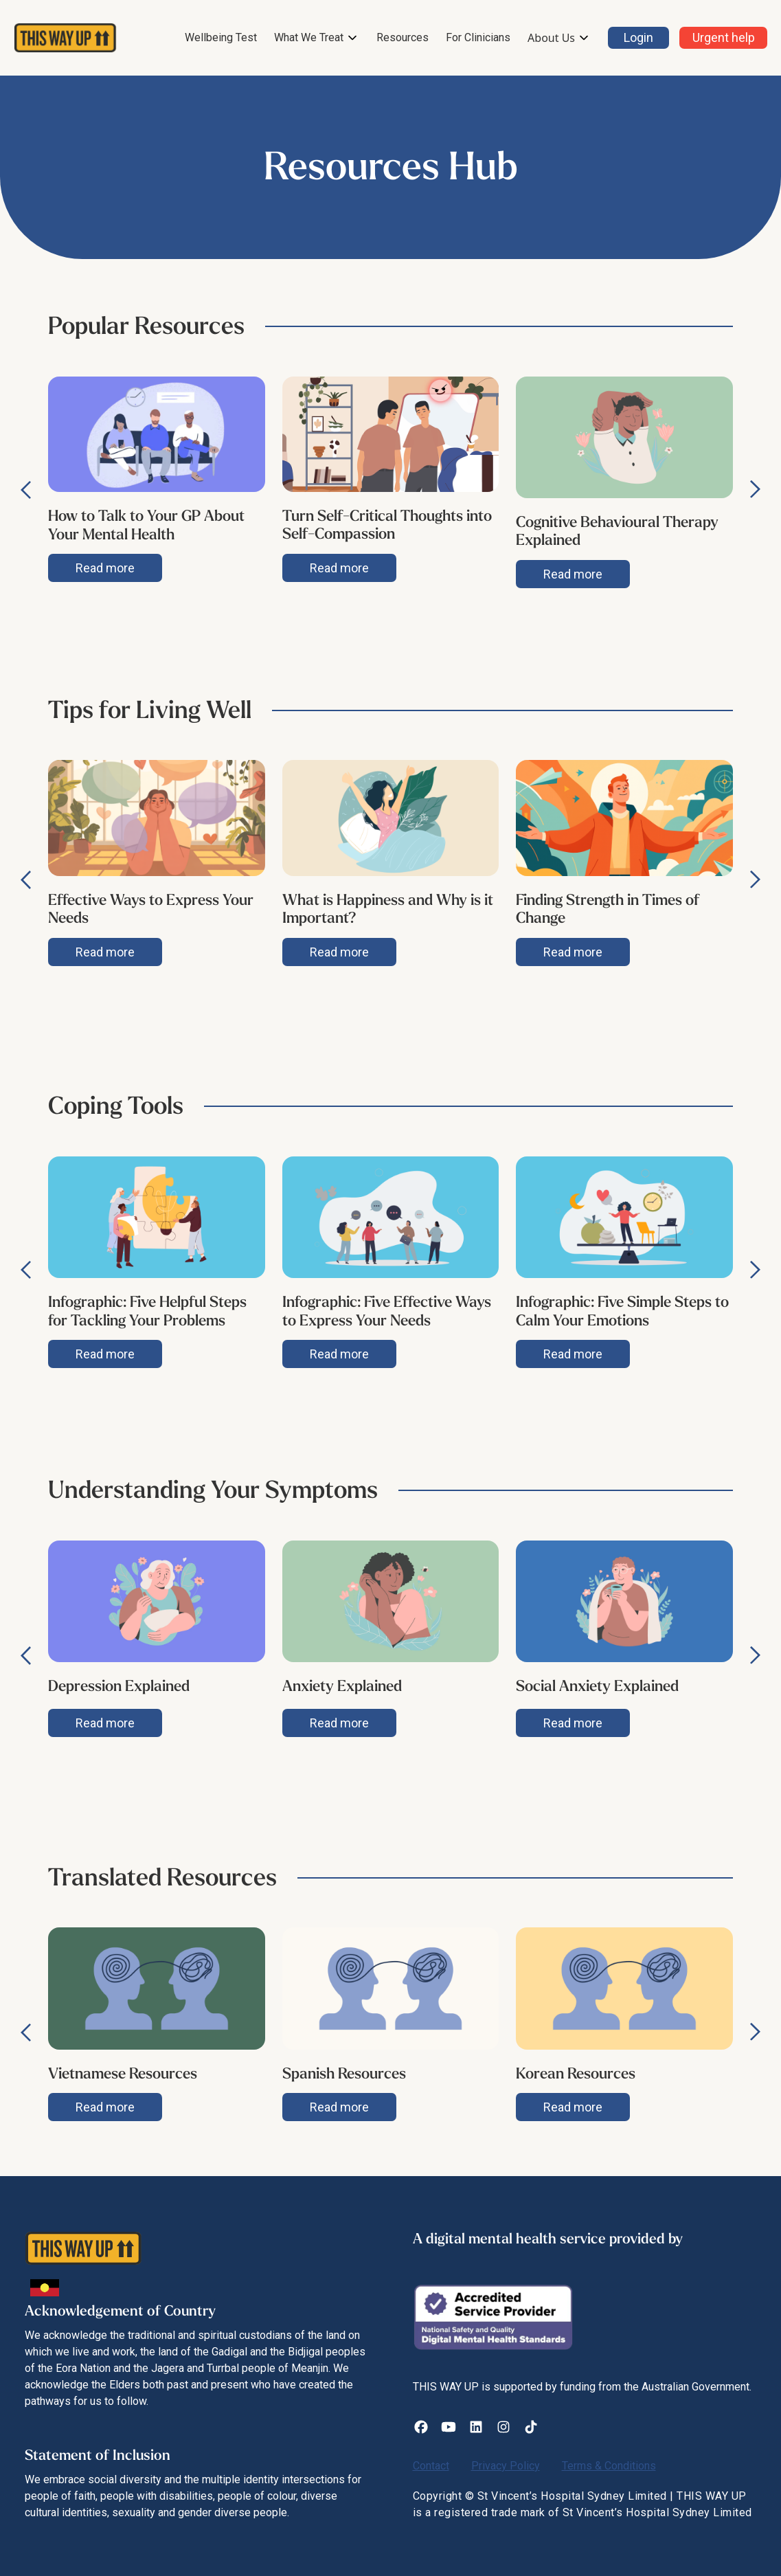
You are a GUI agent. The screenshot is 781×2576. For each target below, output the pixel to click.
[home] (65, 38)
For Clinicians (478, 37)
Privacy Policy (505, 2465)
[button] (316, 38)
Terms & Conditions (609, 2465)
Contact (431, 2465)
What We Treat (308, 37)
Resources (402, 37)
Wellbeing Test (221, 37)
